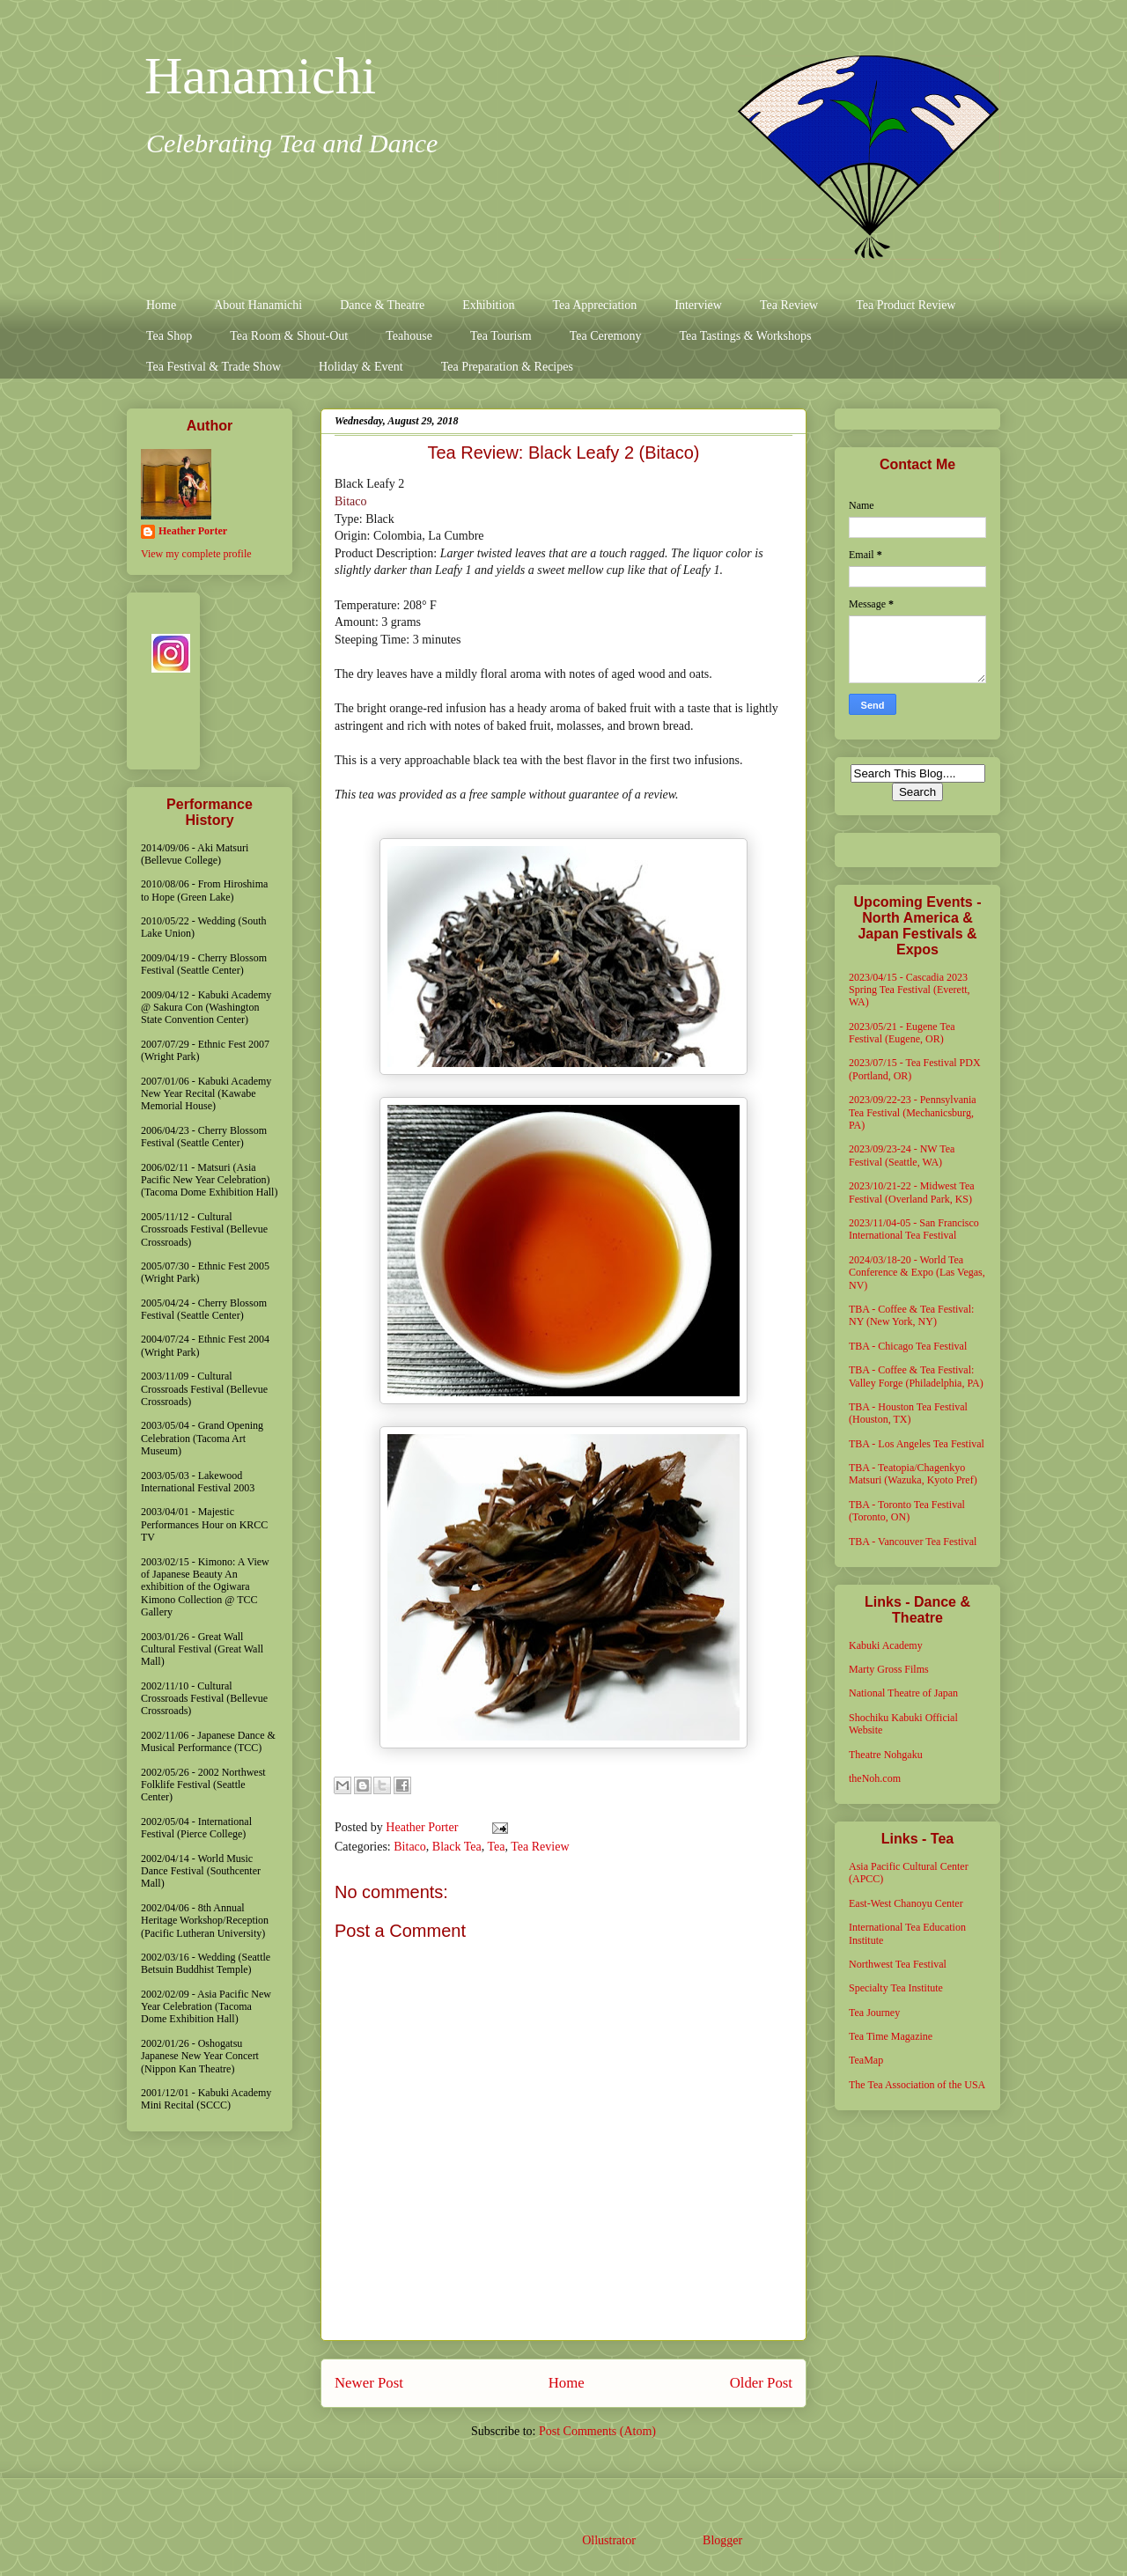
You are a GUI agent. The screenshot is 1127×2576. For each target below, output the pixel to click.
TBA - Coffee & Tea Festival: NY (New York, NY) (911, 1315)
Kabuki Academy (886, 1645)
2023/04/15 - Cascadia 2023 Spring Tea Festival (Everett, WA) (909, 990)
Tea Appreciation (594, 305)
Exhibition (488, 305)
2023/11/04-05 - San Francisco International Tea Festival (914, 1229)
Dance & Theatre (382, 305)
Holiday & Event (361, 366)
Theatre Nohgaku (886, 1754)
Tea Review (789, 305)
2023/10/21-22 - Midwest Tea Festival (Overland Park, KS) (912, 1192)
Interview (698, 305)
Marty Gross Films (889, 1669)
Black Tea (457, 1846)
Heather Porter (423, 1827)
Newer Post (369, 2382)
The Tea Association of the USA (917, 2085)
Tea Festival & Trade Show (213, 366)
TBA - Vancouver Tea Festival (912, 1541)
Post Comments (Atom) (597, 2431)
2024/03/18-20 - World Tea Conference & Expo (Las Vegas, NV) (917, 1273)
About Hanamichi (258, 305)
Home (161, 305)
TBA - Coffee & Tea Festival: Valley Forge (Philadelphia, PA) (916, 1376)
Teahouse (409, 335)
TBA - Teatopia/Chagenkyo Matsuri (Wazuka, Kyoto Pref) (913, 1473)
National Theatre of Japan (903, 1693)
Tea (496, 1846)
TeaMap (866, 2060)
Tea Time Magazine (890, 2036)
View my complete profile (196, 554)
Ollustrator (608, 2540)
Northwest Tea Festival (898, 1964)
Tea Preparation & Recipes (507, 366)
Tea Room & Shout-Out (289, 335)
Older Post (761, 2382)
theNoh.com (875, 1778)
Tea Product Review (905, 305)
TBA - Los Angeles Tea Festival (916, 1444)
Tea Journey (874, 2012)
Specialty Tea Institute (896, 1988)
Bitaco (351, 501)
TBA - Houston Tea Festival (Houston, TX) (908, 1413)
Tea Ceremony (606, 335)
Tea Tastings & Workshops (745, 335)
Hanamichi (260, 76)
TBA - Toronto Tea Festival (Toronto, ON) (907, 1510)
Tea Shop (169, 335)
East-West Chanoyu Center (906, 1903)
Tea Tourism (501, 335)
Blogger (722, 2540)
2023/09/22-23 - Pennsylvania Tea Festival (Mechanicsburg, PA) (912, 1112)
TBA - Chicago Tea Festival (908, 1346)
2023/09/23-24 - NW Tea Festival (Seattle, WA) (901, 1155)
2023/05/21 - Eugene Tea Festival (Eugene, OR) (902, 1032)
